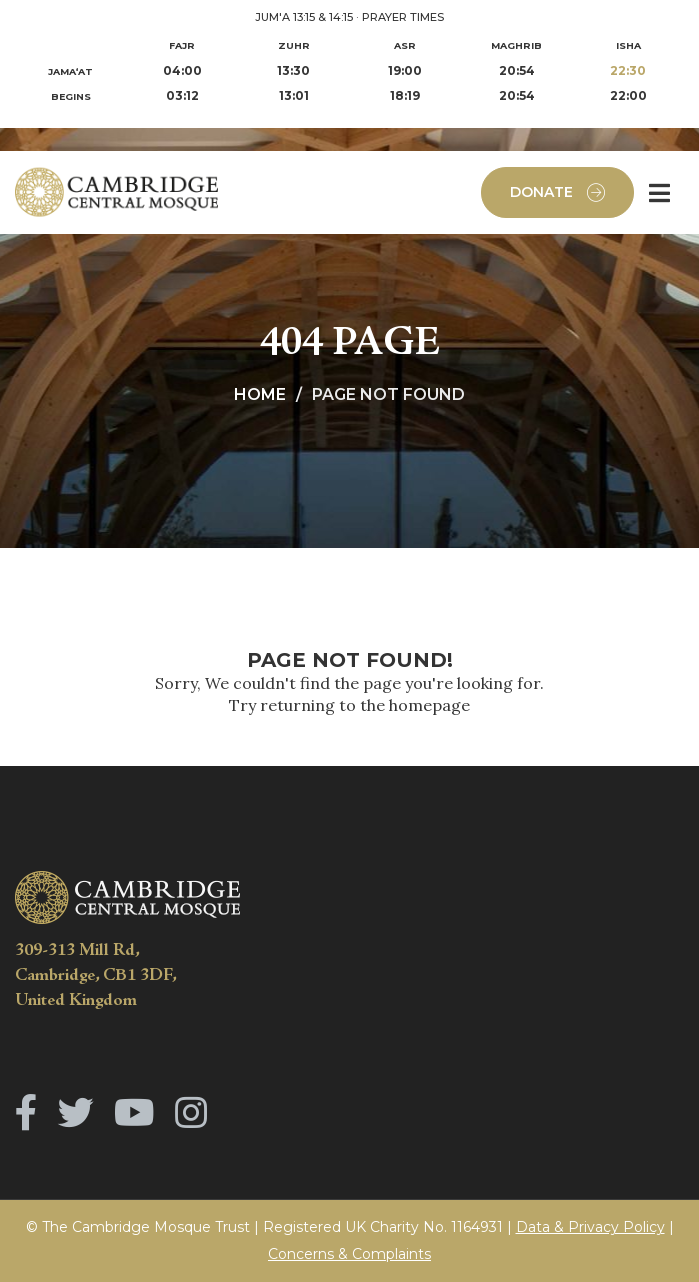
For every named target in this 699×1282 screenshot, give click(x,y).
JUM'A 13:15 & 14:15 (304, 17)
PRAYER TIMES (403, 17)
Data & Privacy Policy (590, 1227)
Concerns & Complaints (349, 1254)
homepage (429, 705)
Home (260, 394)
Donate (557, 192)
